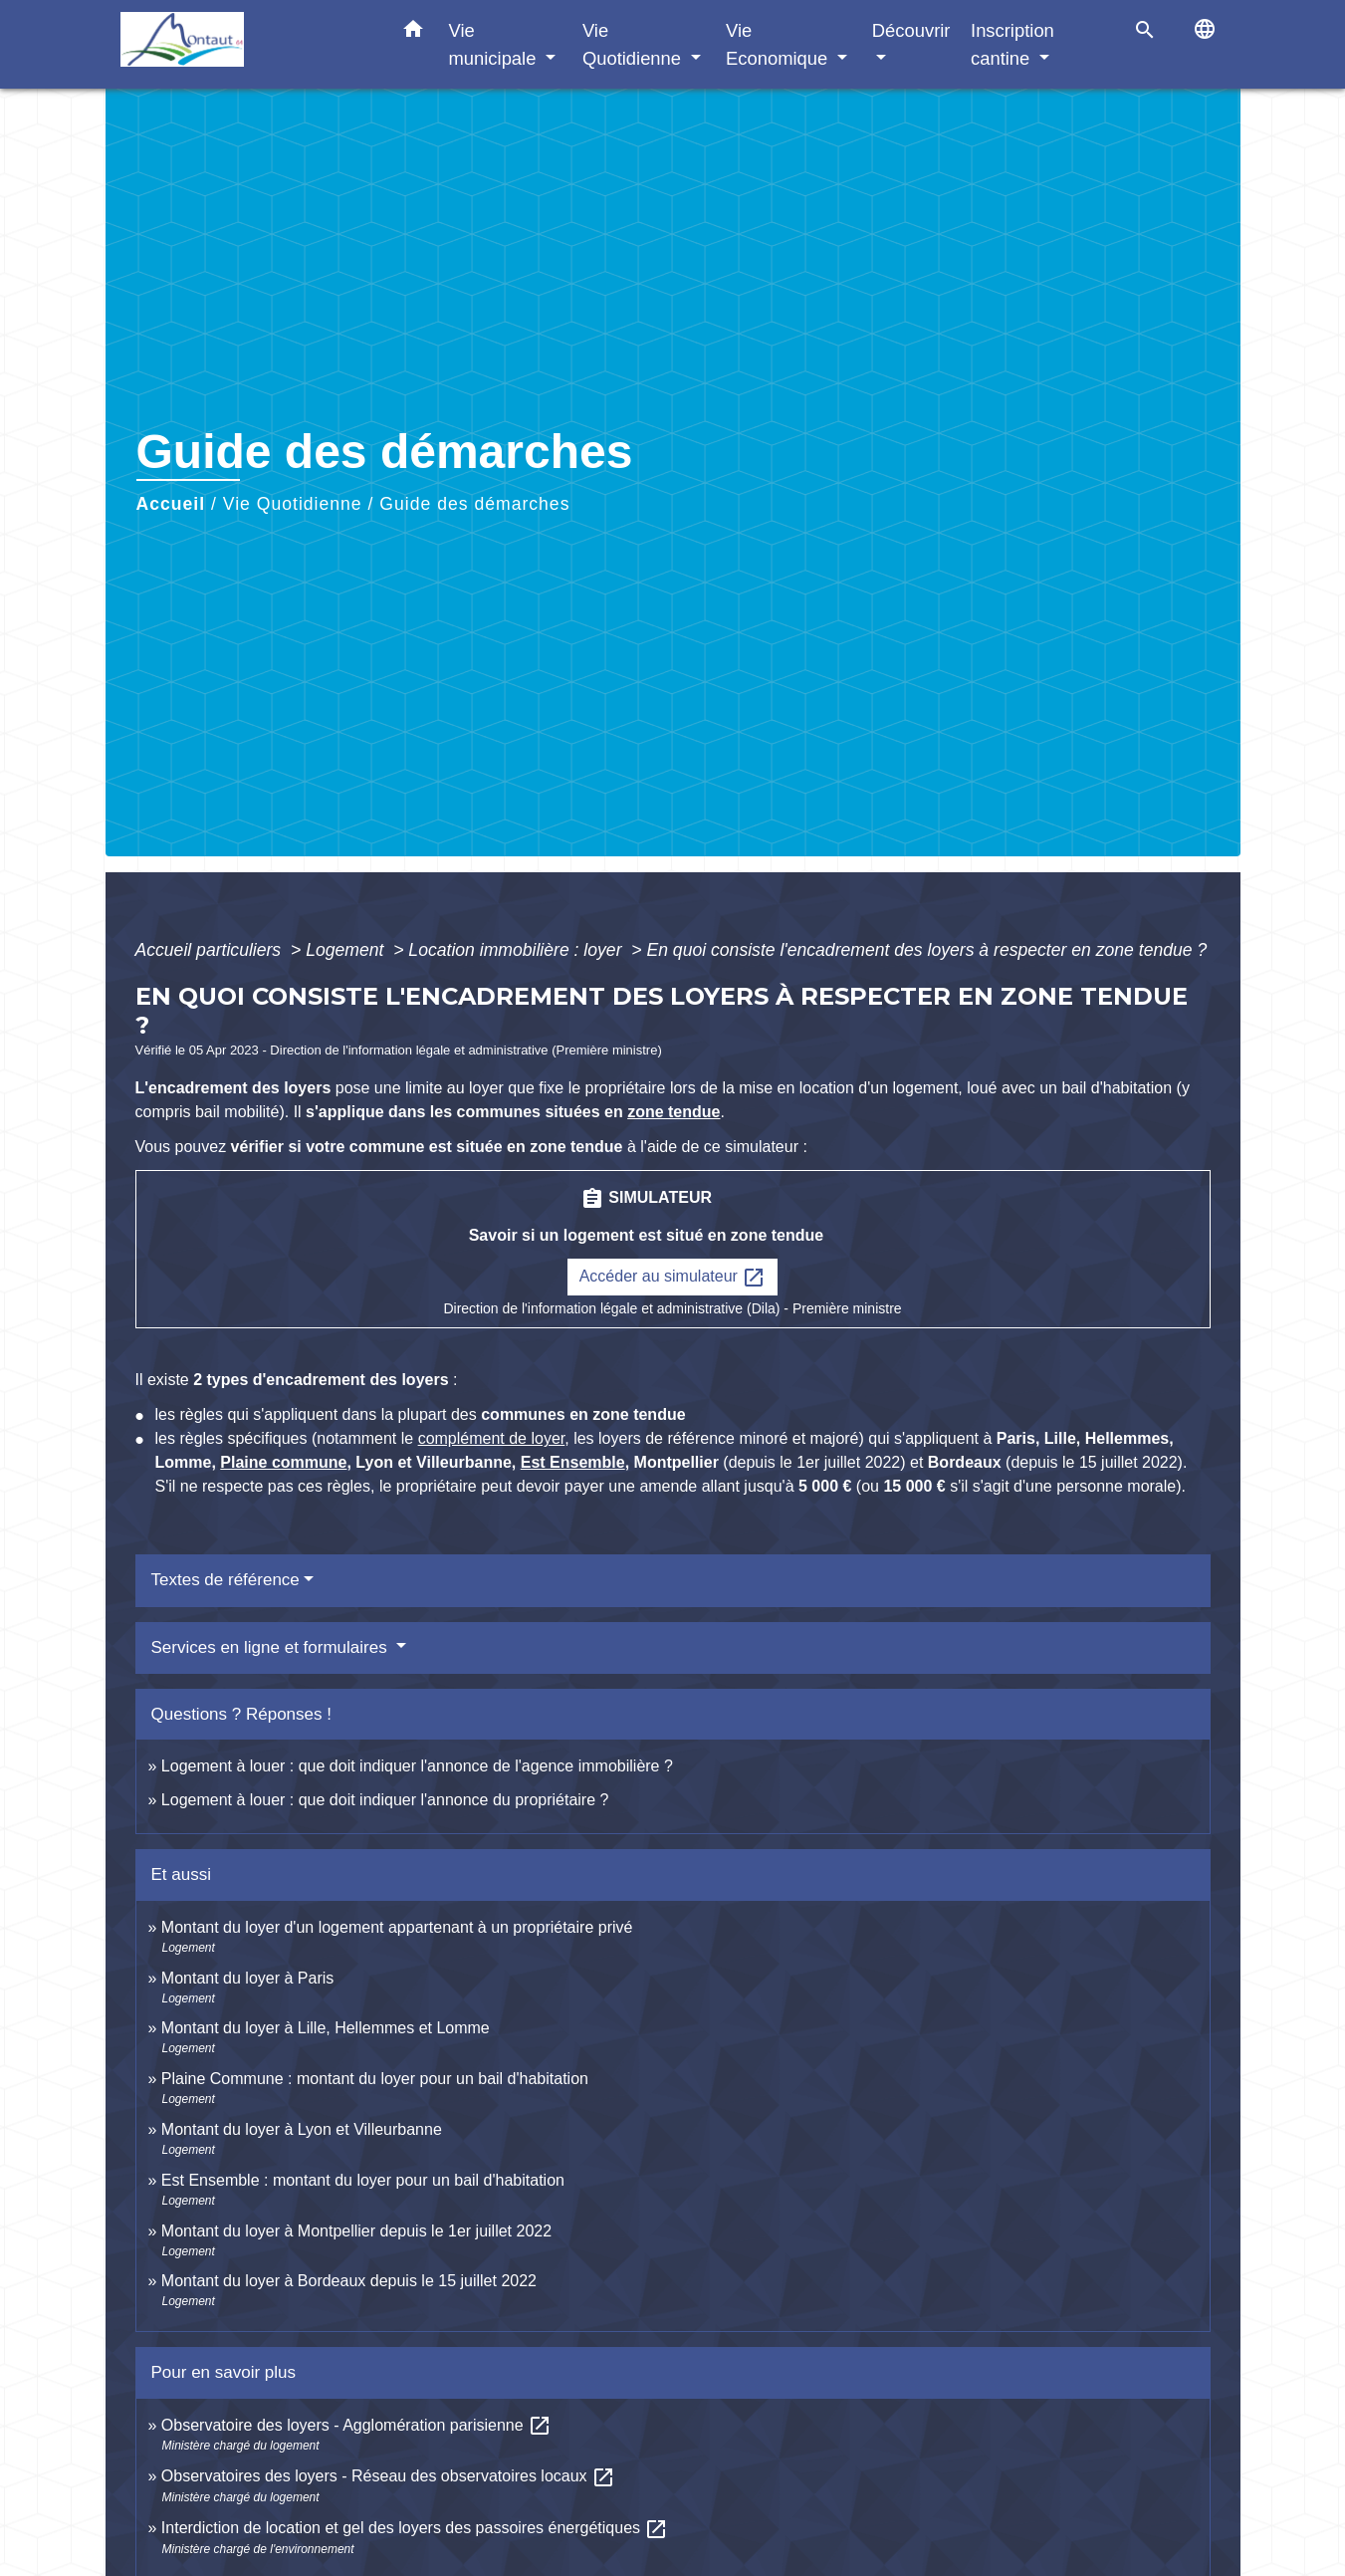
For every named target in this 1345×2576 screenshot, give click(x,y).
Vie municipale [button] (495, 44)
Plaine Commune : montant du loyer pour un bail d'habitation (374, 2078)
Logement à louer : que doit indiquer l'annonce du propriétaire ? (385, 1799)
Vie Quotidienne (292, 504)
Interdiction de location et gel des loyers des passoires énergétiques (415, 2527)
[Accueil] (244, 44)
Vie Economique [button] (779, 44)
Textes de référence (225, 1579)
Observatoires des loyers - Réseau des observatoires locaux (388, 2475)
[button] (413, 33)
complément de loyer (491, 1438)
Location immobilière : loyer (517, 950)
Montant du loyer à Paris (247, 1978)
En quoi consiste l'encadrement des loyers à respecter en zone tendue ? (926, 950)
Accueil (171, 504)
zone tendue (673, 1111)
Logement (347, 950)
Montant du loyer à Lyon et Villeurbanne (301, 2129)
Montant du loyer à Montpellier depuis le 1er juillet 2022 (356, 2231)
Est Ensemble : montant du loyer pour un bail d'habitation (362, 2180)
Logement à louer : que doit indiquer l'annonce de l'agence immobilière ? (417, 1765)
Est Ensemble (573, 1462)
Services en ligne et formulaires (271, 1647)
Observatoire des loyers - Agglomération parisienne (356, 2425)
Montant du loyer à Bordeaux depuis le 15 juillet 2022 (349, 2280)
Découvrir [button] (911, 30)
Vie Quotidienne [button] (634, 44)
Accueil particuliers (211, 950)
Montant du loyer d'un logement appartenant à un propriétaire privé (397, 1927)
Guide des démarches (474, 504)
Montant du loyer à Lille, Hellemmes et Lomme (325, 2027)
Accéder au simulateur (673, 1277)
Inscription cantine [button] (1012, 44)
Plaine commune (283, 1462)
